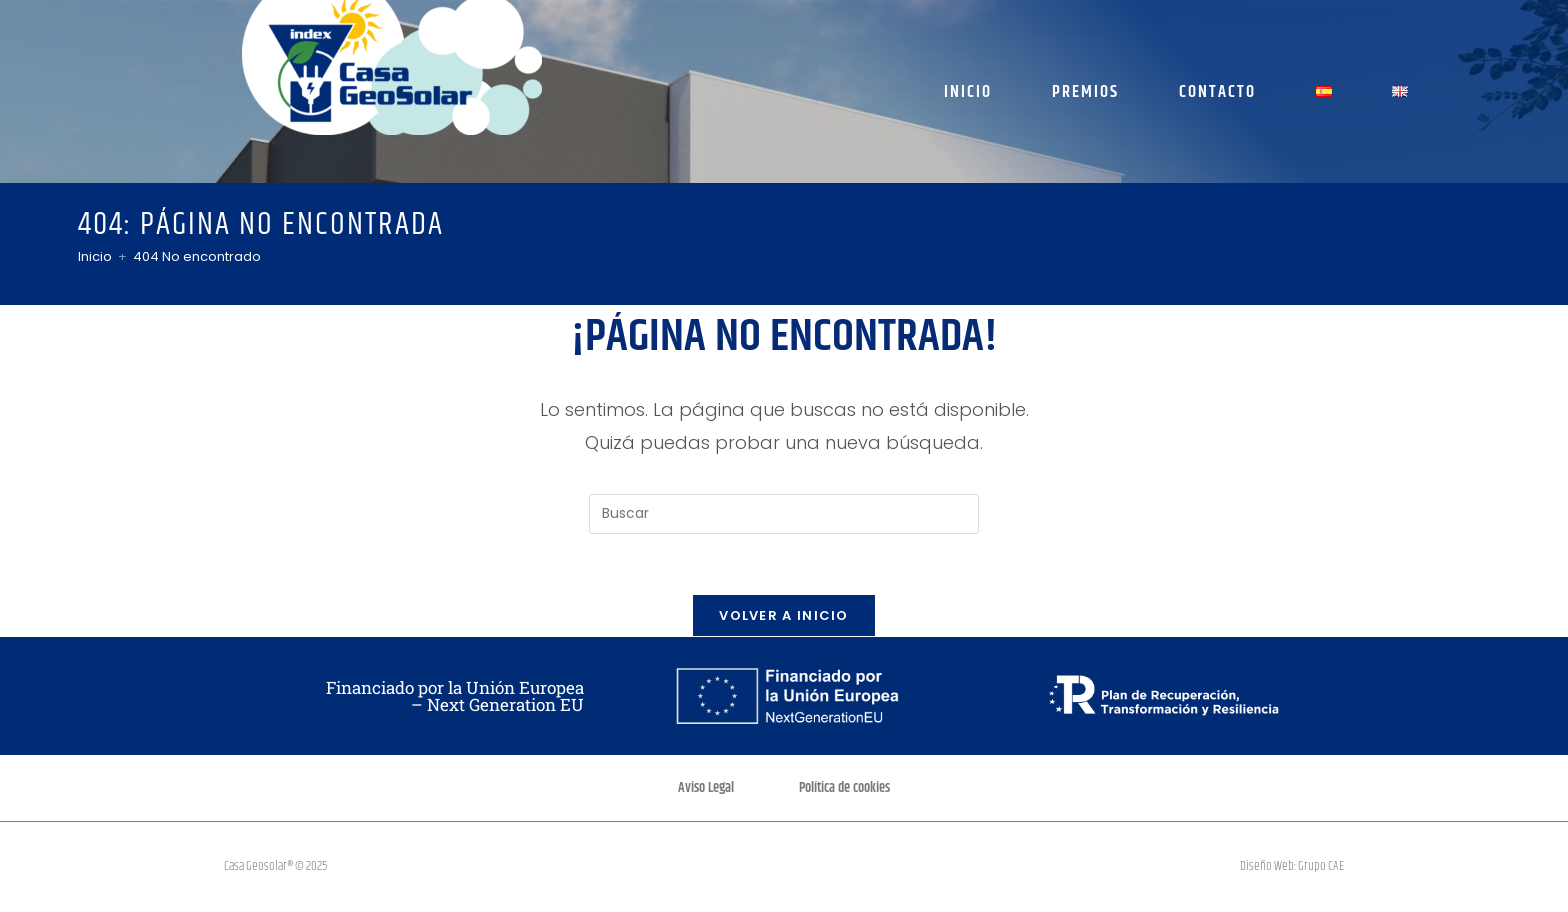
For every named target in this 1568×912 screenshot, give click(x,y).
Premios (1085, 92)
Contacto (1217, 92)
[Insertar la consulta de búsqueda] (784, 514)
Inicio (968, 92)
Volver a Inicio (784, 615)
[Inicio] (95, 256)
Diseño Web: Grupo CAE (1292, 866)
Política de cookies (844, 788)
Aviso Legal (706, 788)
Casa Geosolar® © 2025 (275, 866)
